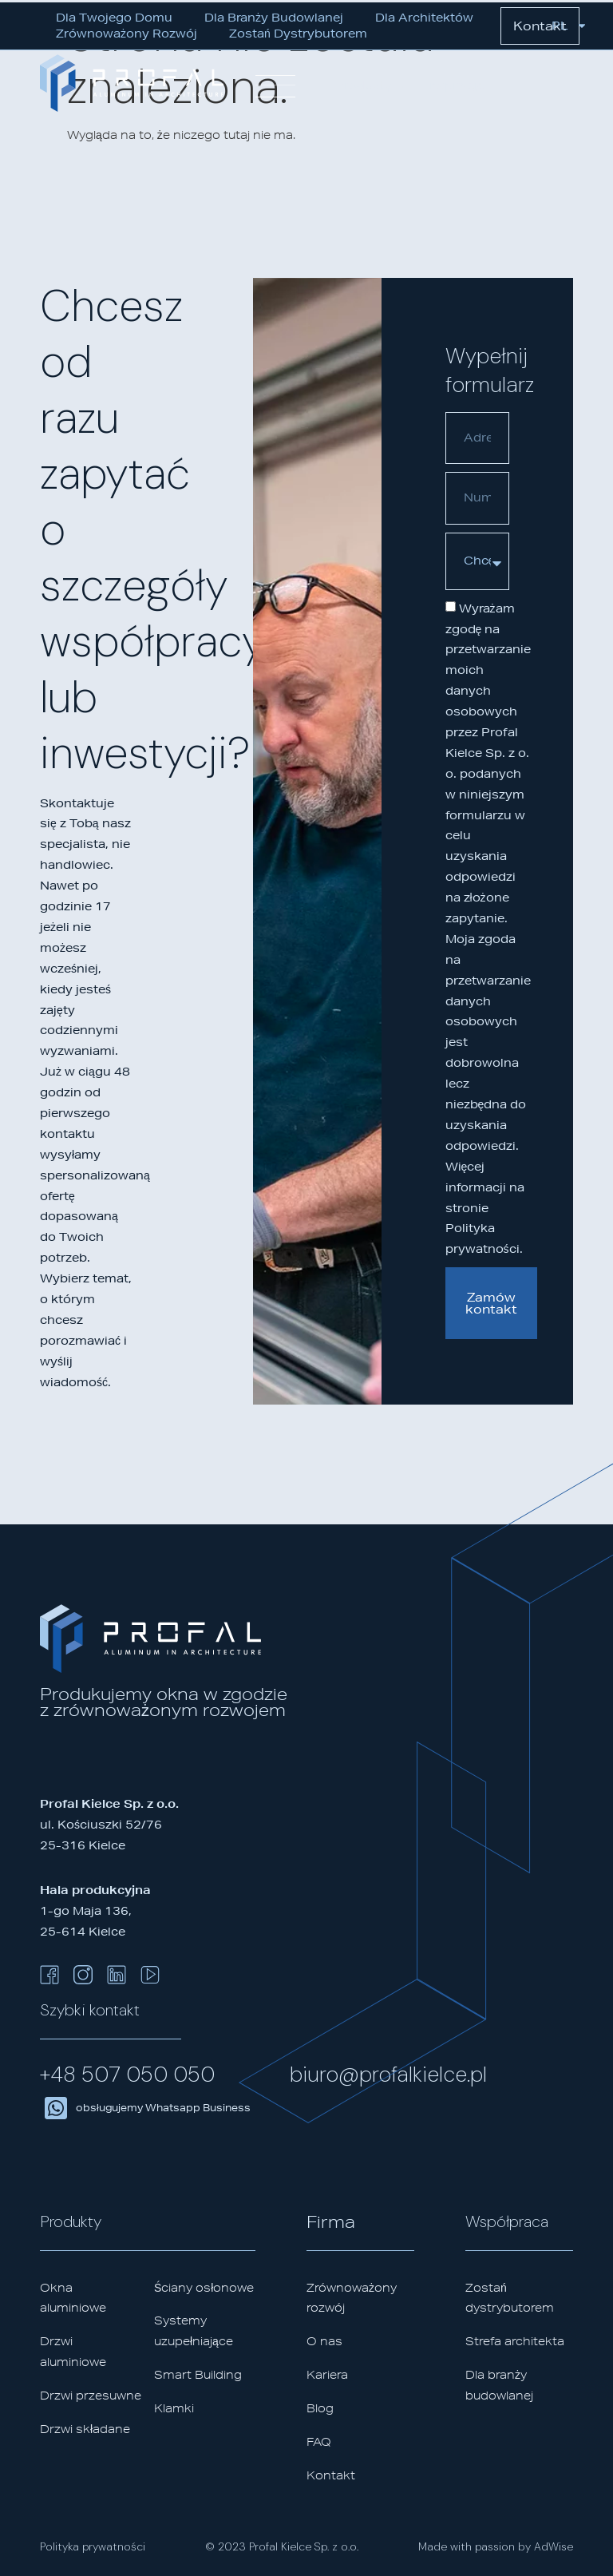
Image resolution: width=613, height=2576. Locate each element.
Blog (320, 2408)
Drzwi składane (85, 2429)
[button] (372, 86)
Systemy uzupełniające (193, 2330)
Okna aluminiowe (73, 2298)
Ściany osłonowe (204, 2288)
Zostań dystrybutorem (298, 33)
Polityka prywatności (92, 2546)
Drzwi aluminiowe (73, 2351)
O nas (324, 2341)
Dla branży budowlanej (273, 17)
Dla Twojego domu (114, 17)
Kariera (327, 2375)
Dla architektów (424, 17)
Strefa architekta (514, 2341)
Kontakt (330, 2475)
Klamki (174, 2408)
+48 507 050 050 (127, 2074)
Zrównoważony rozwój (126, 33)
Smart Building (198, 2375)
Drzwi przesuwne (90, 2395)
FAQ (318, 2442)
